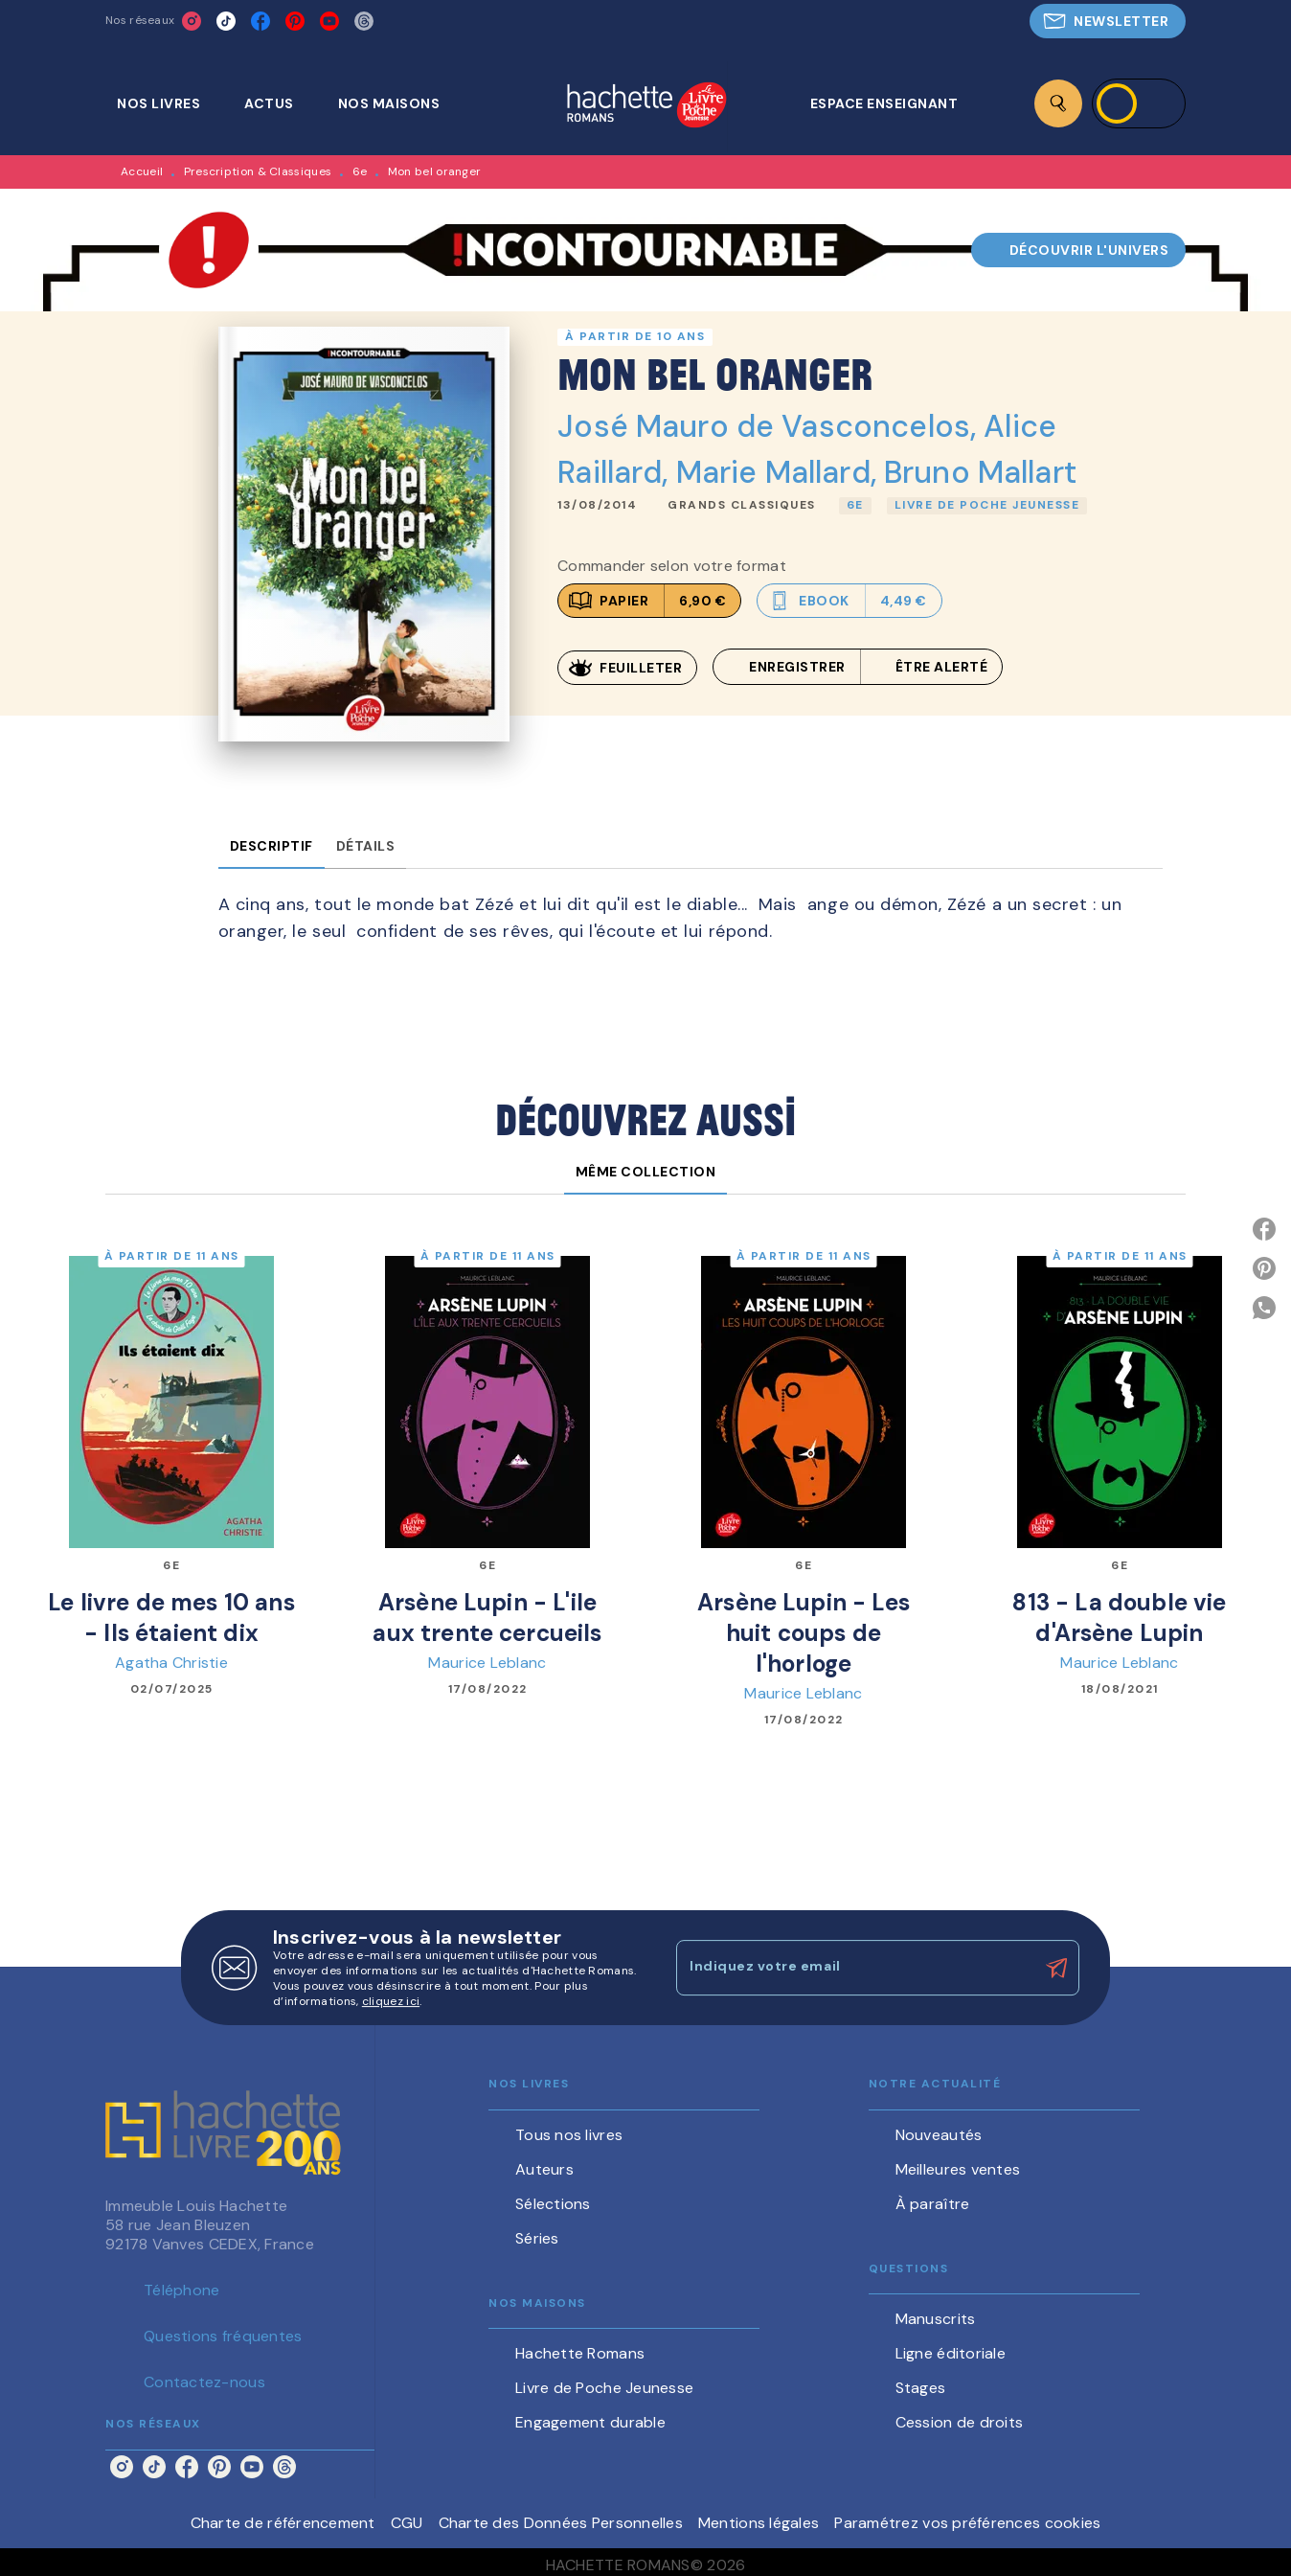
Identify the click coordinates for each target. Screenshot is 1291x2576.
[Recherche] (1058, 103)
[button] (1108, 21)
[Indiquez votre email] (853, 1967)
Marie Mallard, (780, 472)
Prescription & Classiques (258, 171)
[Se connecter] (1139, 103)
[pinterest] (295, 21)
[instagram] (191, 21)
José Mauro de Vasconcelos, (770, 426)
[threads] (364, 21)
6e (360, 171)
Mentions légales (758, 2523)
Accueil (142, 171)
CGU (407, 2523)
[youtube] (329, 21)
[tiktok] (226, 21)
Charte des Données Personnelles (561, 2523)
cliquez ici (390, 2001)
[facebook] (260, 21)
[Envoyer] (1056, 1969)
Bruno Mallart (980, 472)
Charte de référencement (283, 2523)
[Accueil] (646, 106)
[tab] (169, 103)
